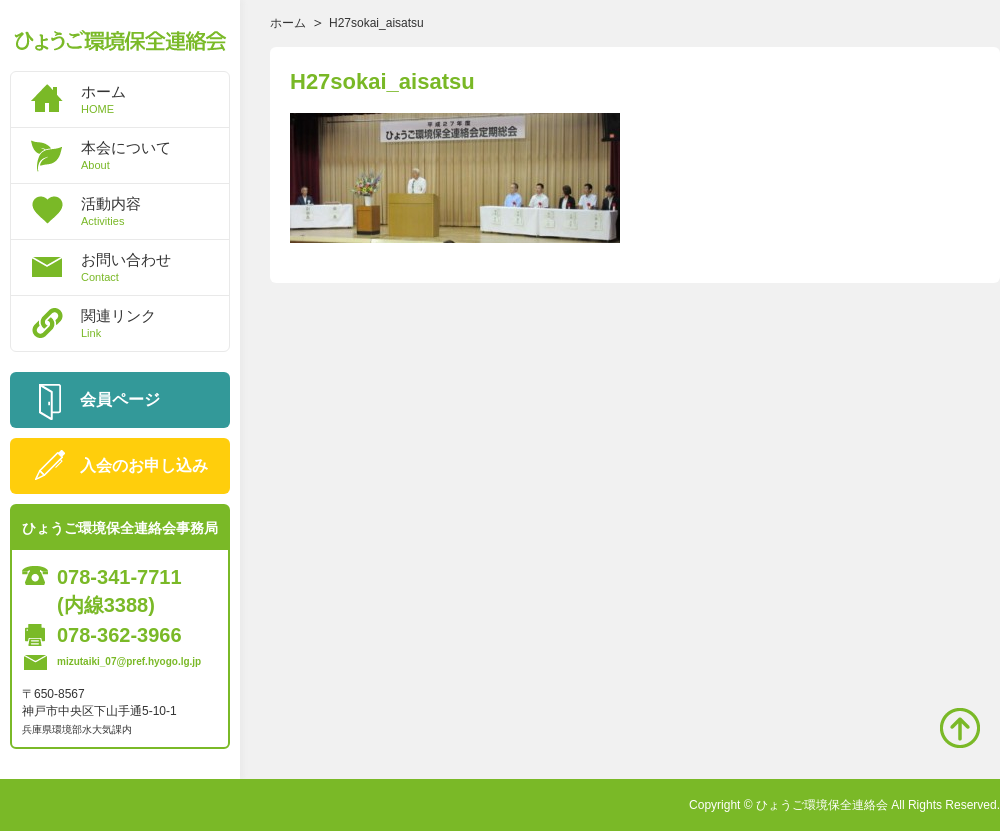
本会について (155, 155)
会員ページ (120, 399)
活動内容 (155, 211)
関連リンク (155, 323)
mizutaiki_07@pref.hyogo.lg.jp (129, 661)
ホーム (155, 99)
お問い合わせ (155, 267)
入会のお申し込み (144, 465)
